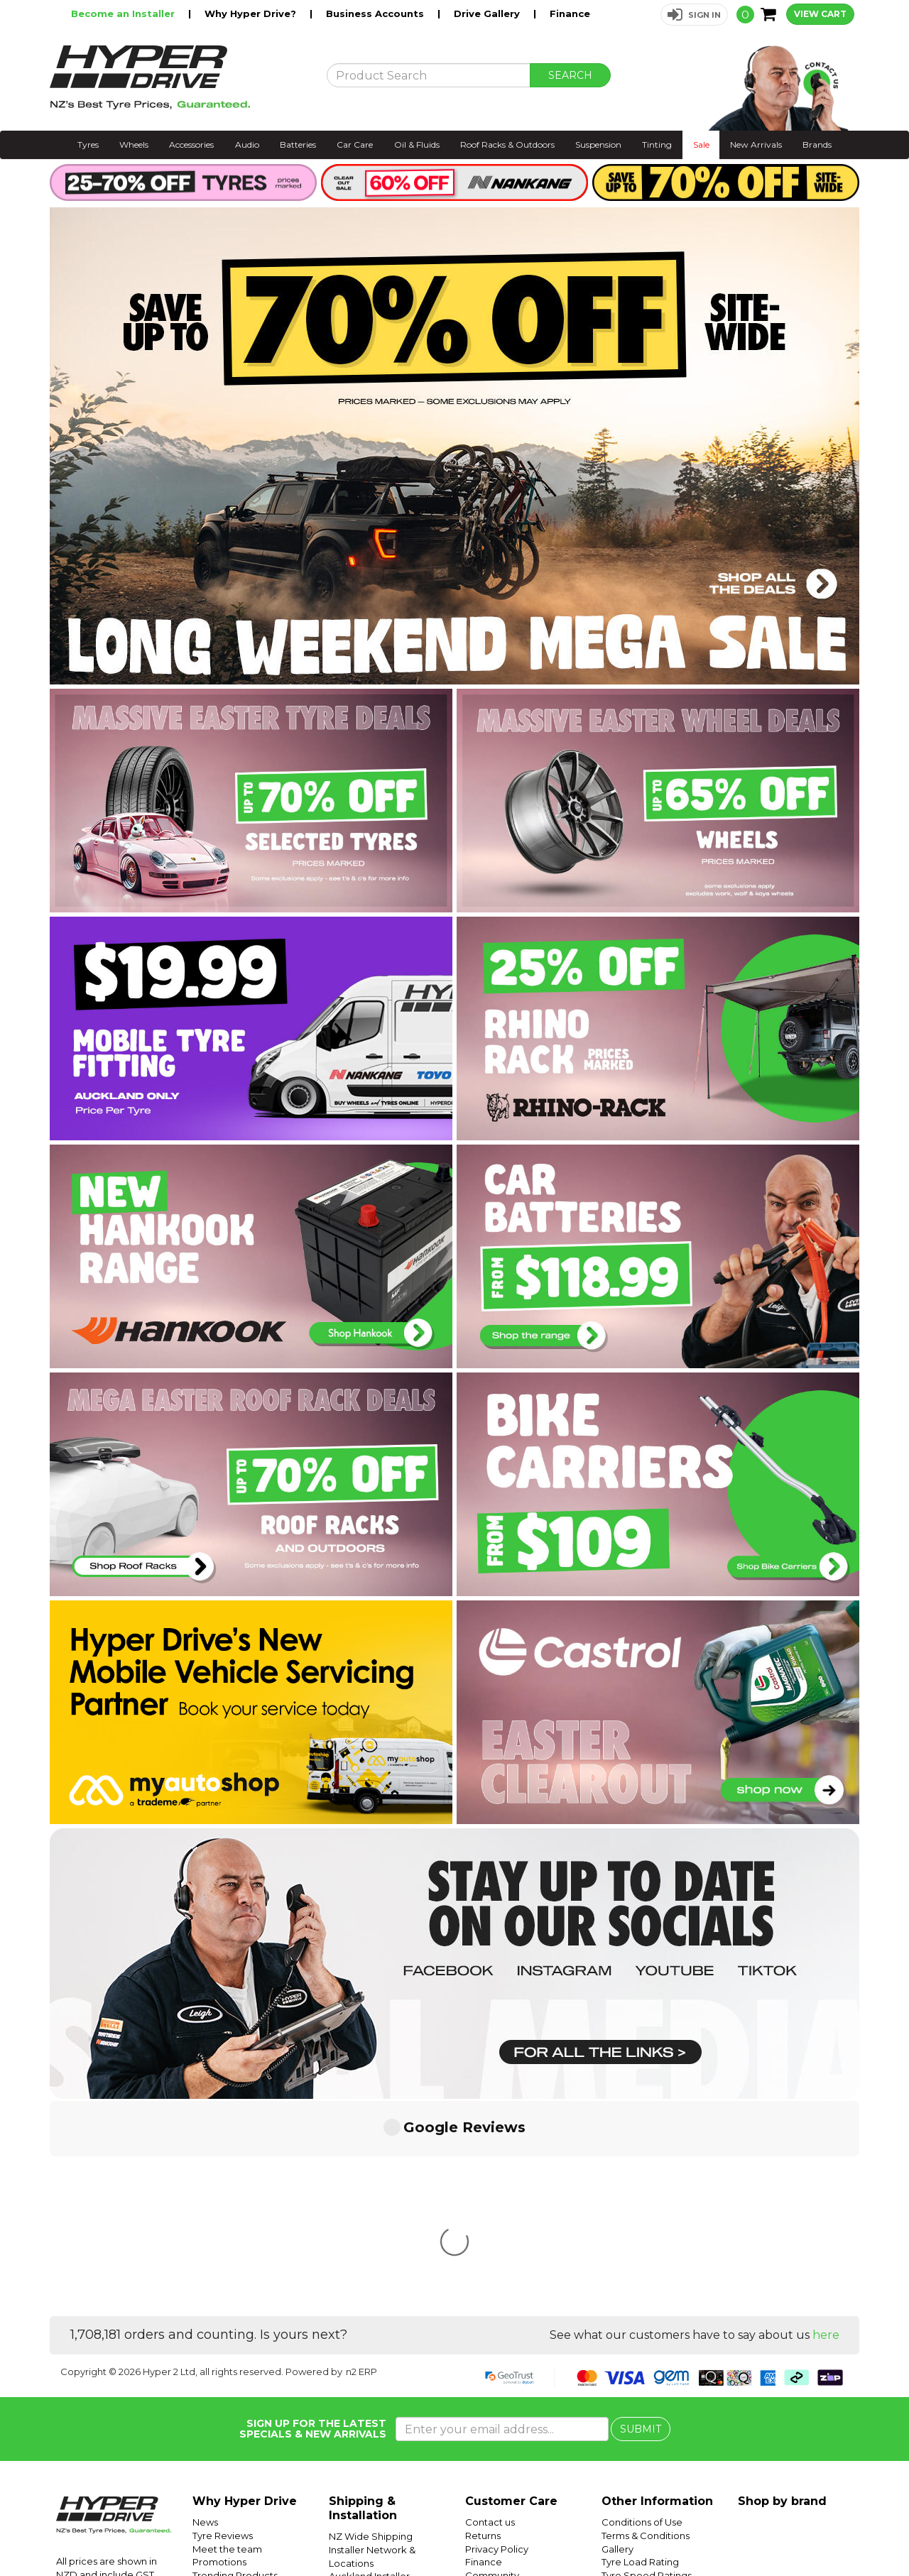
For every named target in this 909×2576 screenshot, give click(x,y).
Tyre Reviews (222, 2324)
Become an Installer (124, 13)
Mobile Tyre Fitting (644, 2429)
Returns (483, 2324)
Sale (701, 144)
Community (492, 2363)
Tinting (657, 144)
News (205, 2310)
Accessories (191, 144)
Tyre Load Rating (640, 2350)
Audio (247, 144)
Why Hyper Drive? (252, 13)
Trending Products (235, 2363)
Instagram (811, 2531)
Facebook (860, 2531)
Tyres (88, 144)
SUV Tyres (625, 2416)
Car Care (355, 144)
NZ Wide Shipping (371, 2324)
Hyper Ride (623, 2531)
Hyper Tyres (735, 2531)
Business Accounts (376, 13)
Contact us (490, 2310)
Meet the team (227, 2337)
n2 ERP (361, 2160)
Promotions (219, 2350)
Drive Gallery (488, 13)
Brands (817, 144)
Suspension (598, 144)
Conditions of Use (642, 2310)
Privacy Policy (496, 2337)
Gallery (617, 2337)
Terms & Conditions (646, 2324)
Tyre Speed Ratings (647, 2363)
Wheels (133, 144)
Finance (570, 13)
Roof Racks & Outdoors (507, 144)
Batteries (298, 144)
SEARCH (570, 75)
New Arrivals (756, 144)
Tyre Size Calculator (647, 2376)
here (825, 2123)
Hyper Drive (678, 2531)
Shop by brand (782, 2289)
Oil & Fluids (417, 144)
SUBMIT (640, 2217)
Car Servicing (223, 2376)
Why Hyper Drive (244, 2289)
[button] (694, 15)
